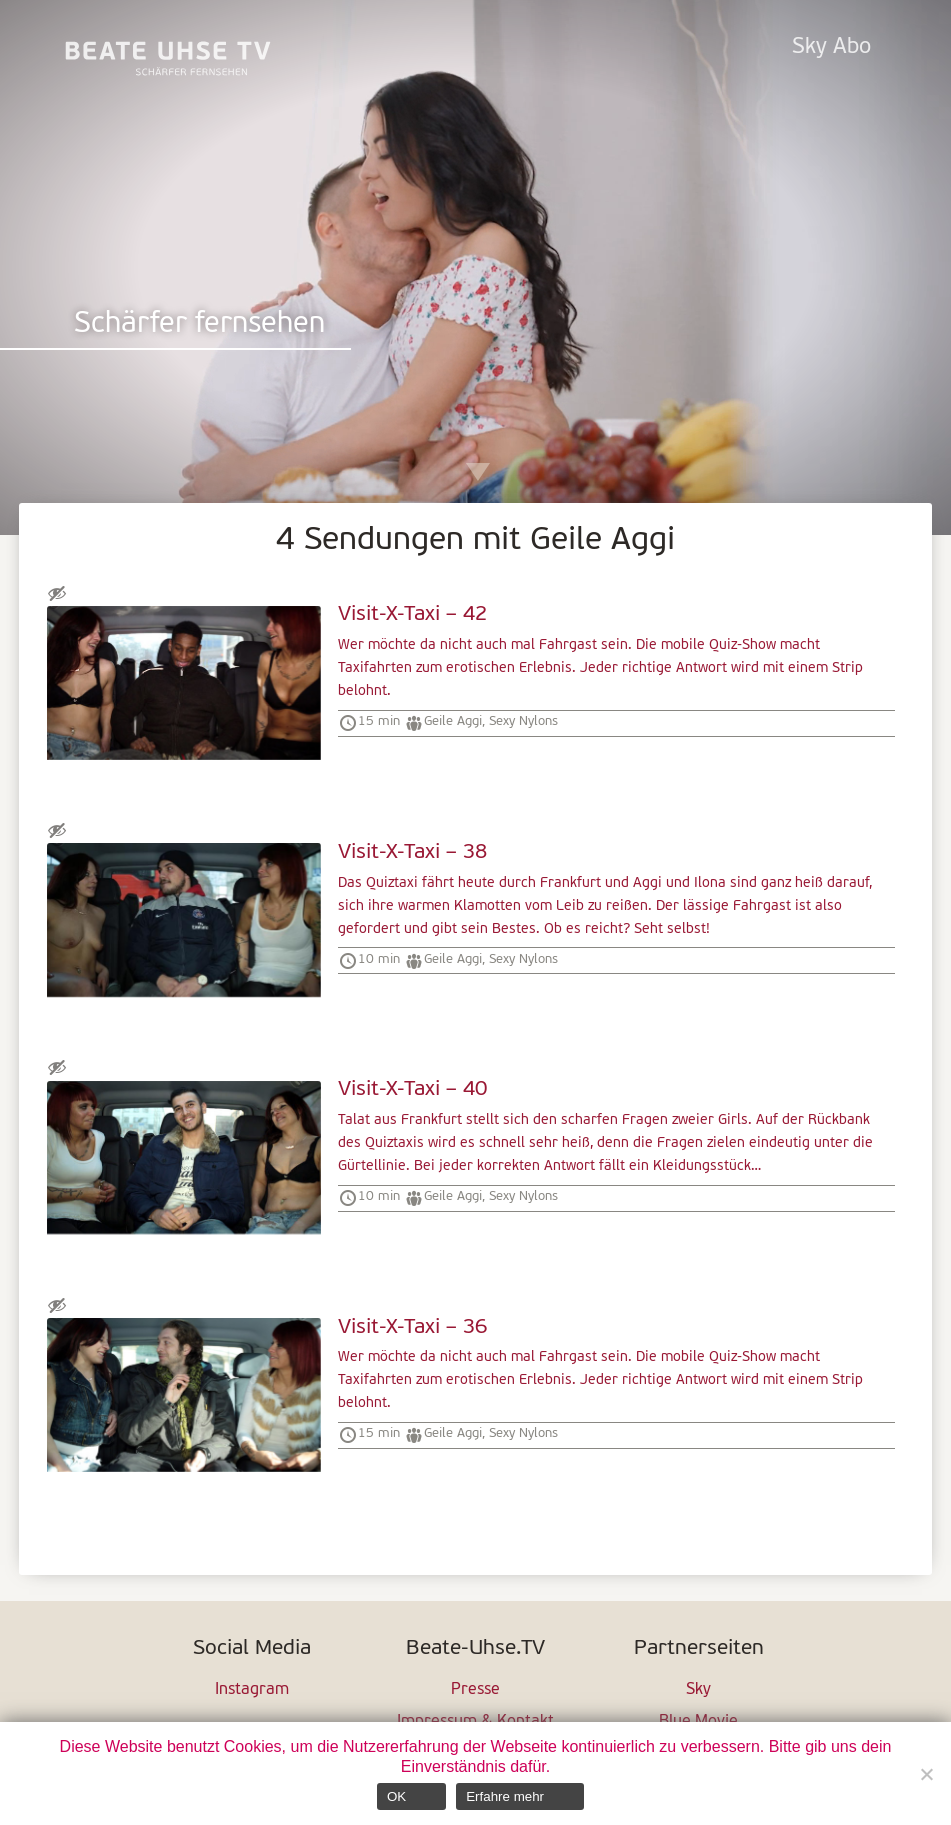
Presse (475, 1690)
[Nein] (926, 1774)
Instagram (252, 1690)
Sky (698, 1690)
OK (396, 1796)
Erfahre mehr (505, 1796)
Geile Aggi (453, 721)
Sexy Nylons (523, 721)
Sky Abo (831, 47)
